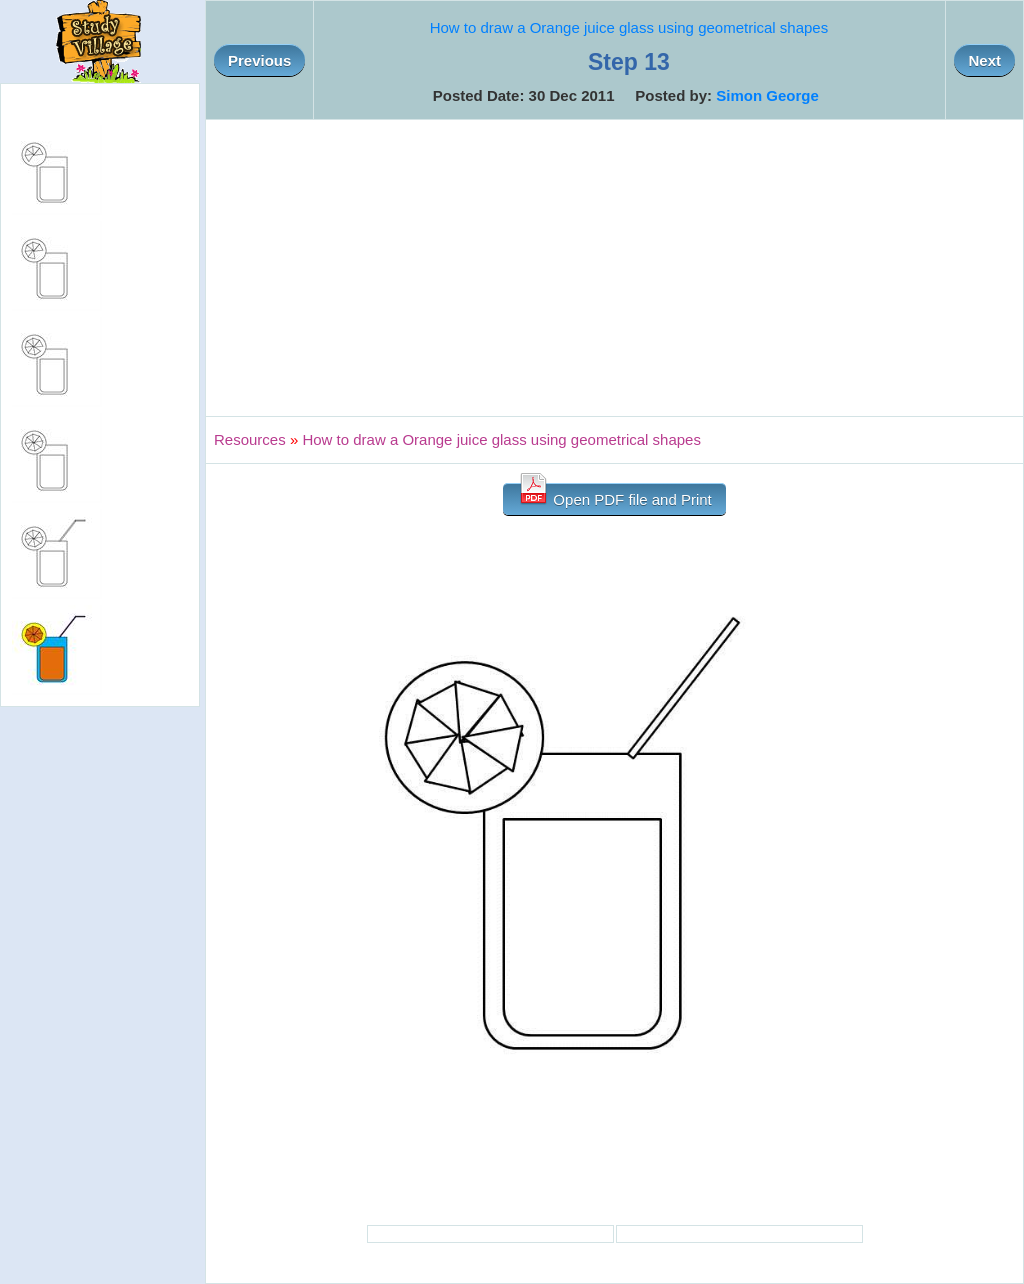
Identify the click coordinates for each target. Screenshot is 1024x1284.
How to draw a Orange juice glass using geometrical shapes (629, 27)
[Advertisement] (614, 268)
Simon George (767, 95)
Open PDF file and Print (614, 495)
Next (984, 60)
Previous (259, 60)
